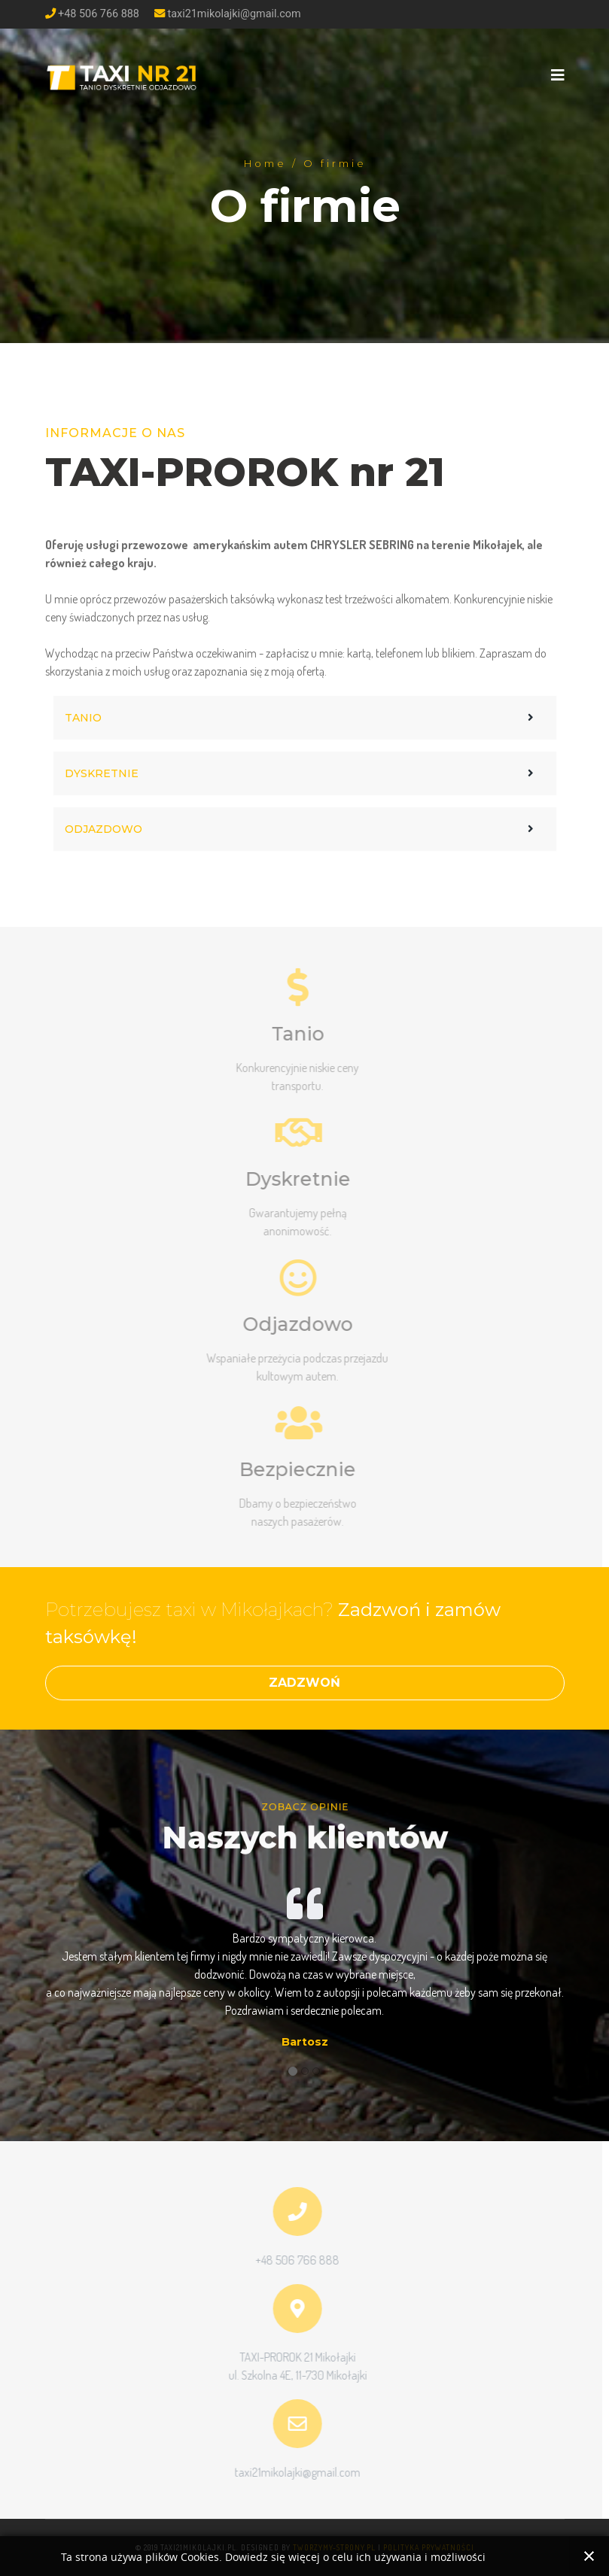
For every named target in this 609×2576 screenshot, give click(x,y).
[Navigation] (558, 75)
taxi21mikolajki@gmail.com (234, 14)
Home (264, 162)
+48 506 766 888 (98, 14)
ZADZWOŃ (304, 1682)
